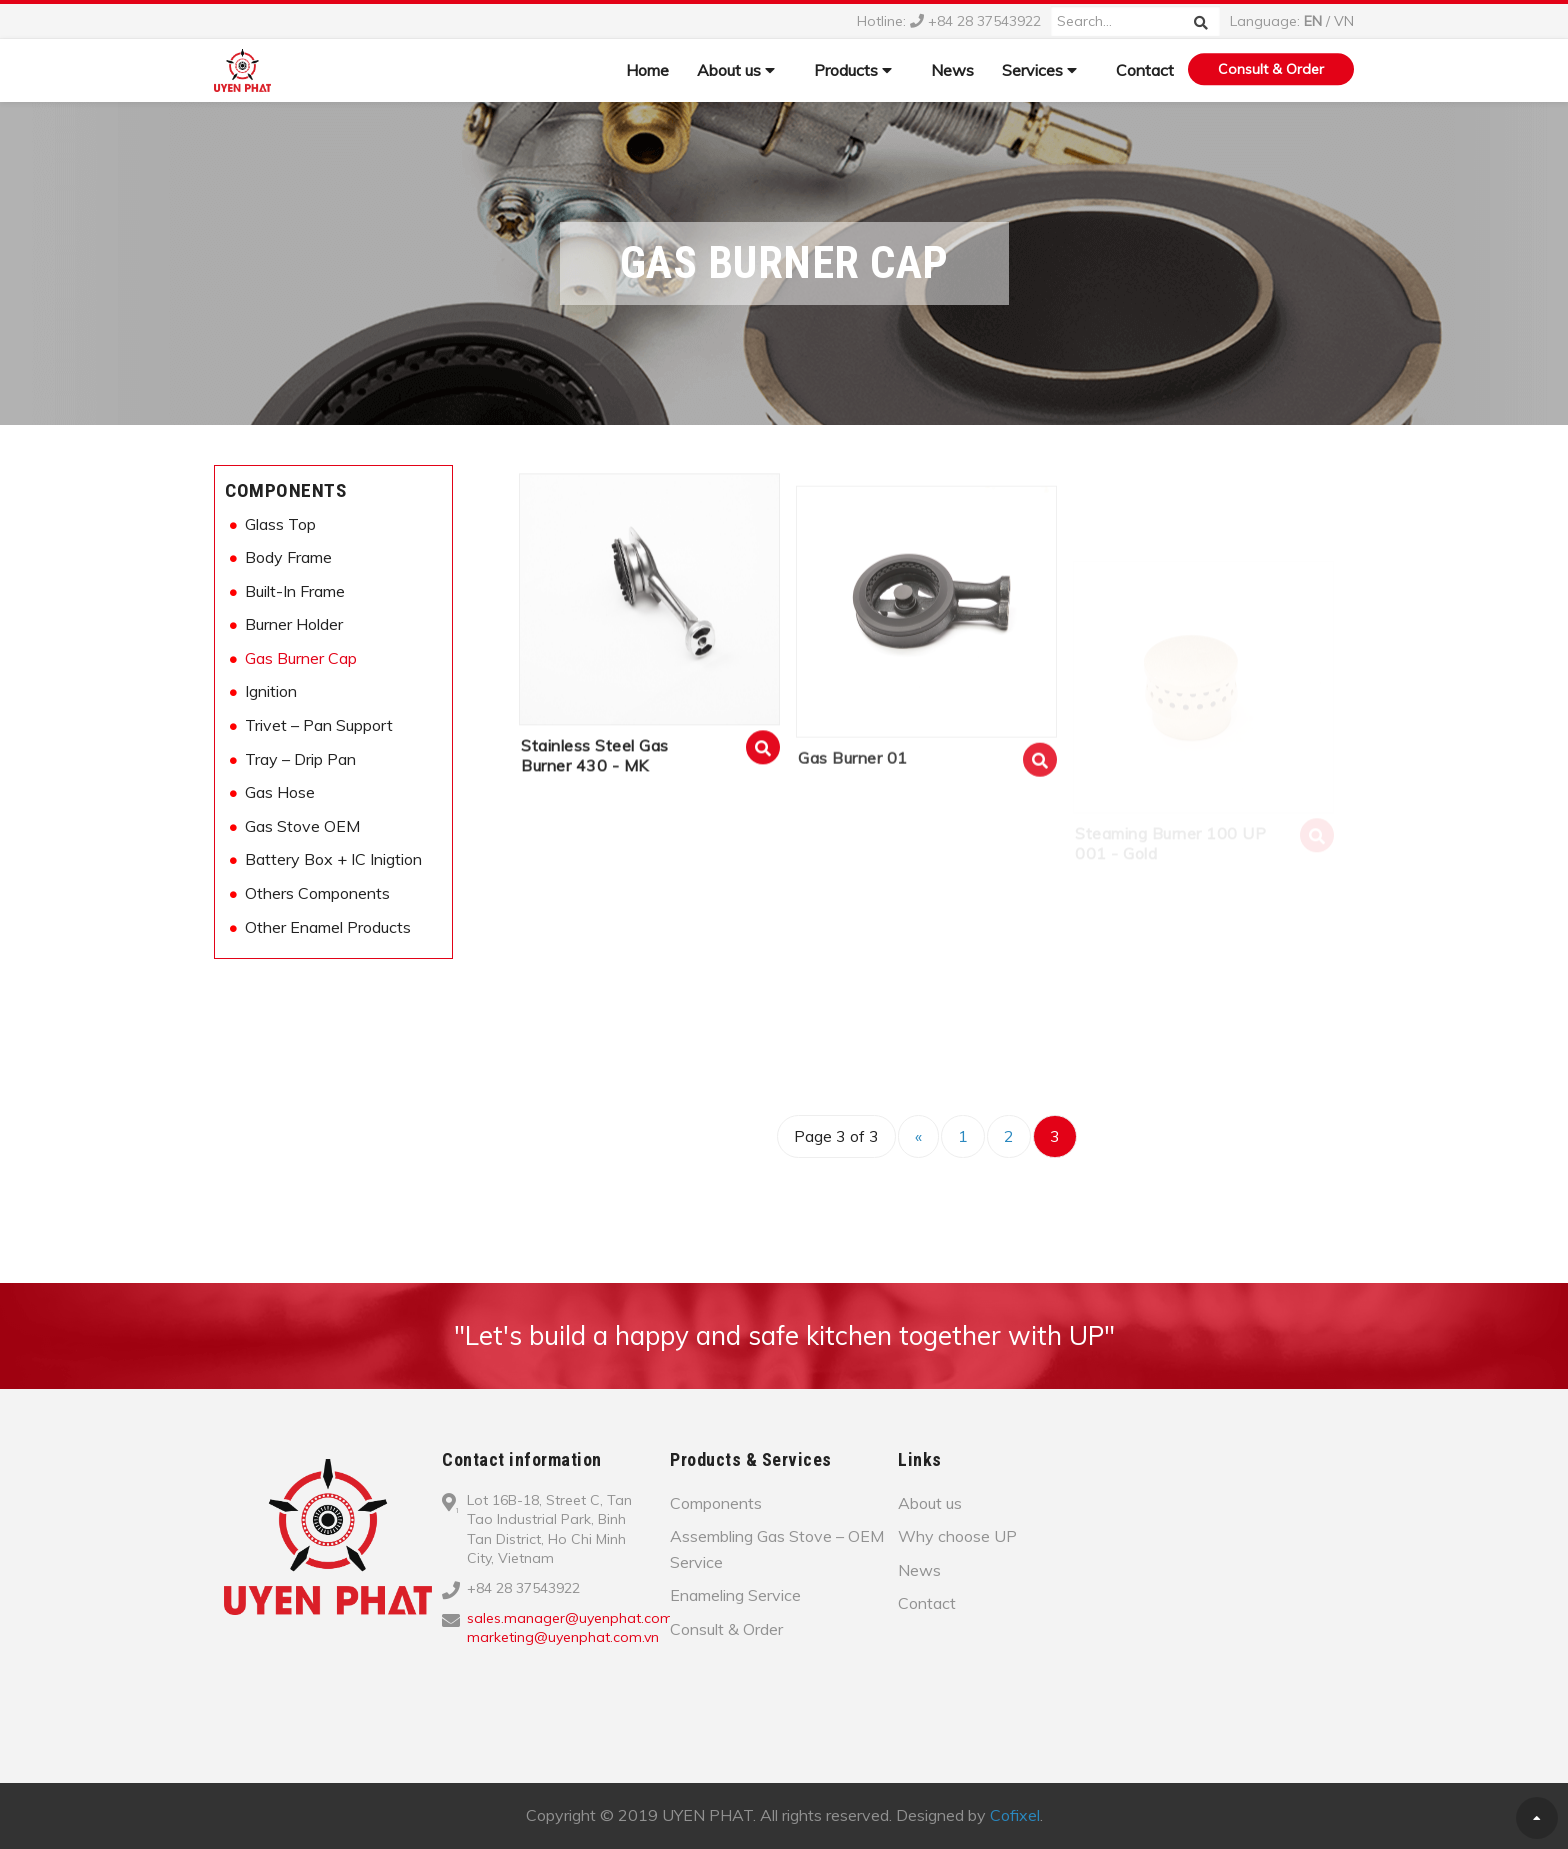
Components (285, 490)
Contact (1145, 70)
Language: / (1292, 21)
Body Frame (288, 557)
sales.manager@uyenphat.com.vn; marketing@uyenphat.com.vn (580, 1628)
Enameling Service (735, 1595)
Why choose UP (957, 1536)
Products (853, 70)
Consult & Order (1271, 69)
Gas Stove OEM (302, 826)
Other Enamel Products (328, 927)
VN (1344, 21)
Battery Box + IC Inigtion (333, 859)
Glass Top (280, 524)
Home (647, 70)
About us (736, 70)
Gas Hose (280, 792)
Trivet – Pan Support (319, 725)
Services (1039, 70)
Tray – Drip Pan (300, 759)
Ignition (271, 691)
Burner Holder (294, 624)
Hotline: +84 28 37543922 (949, 21)
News (952, 70)
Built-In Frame (295, 591)
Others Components (317, 893)
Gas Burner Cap (301, 658)
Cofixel (1015, 1815)
